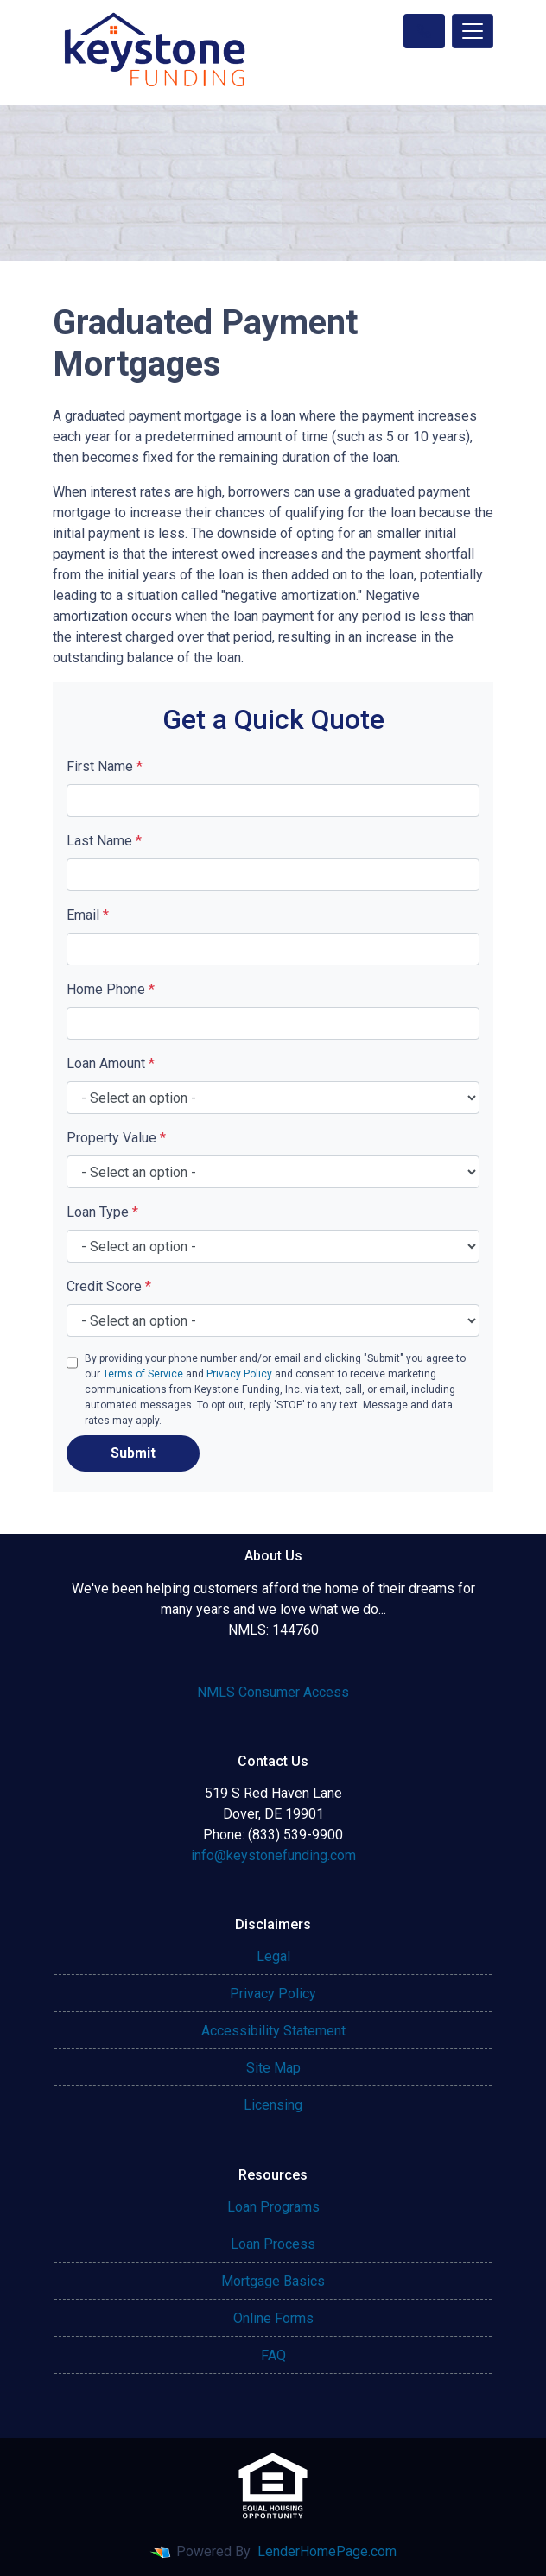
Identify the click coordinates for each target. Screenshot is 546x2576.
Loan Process (273, 2244)
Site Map (273, 2068)
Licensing (273, 2105)
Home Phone (111, 989)
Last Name (104, 840)
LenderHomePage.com (327, 2551)
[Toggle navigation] (472, 31)
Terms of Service (143, 1374)
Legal (273, 1956)
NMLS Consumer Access (273, 1692)
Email (88, 915)
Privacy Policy (239, 1374)
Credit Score (109, 1286)
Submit (133, 1453)
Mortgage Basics (273, 2281)
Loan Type (102, 1212)
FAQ (273, 2355)
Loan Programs (273, 2207)
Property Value (116, 1138)
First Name (105, 766)
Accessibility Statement (273, 2030)
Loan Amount (111, 1063)
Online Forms (273, 2318)
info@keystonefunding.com (273, 1855)
